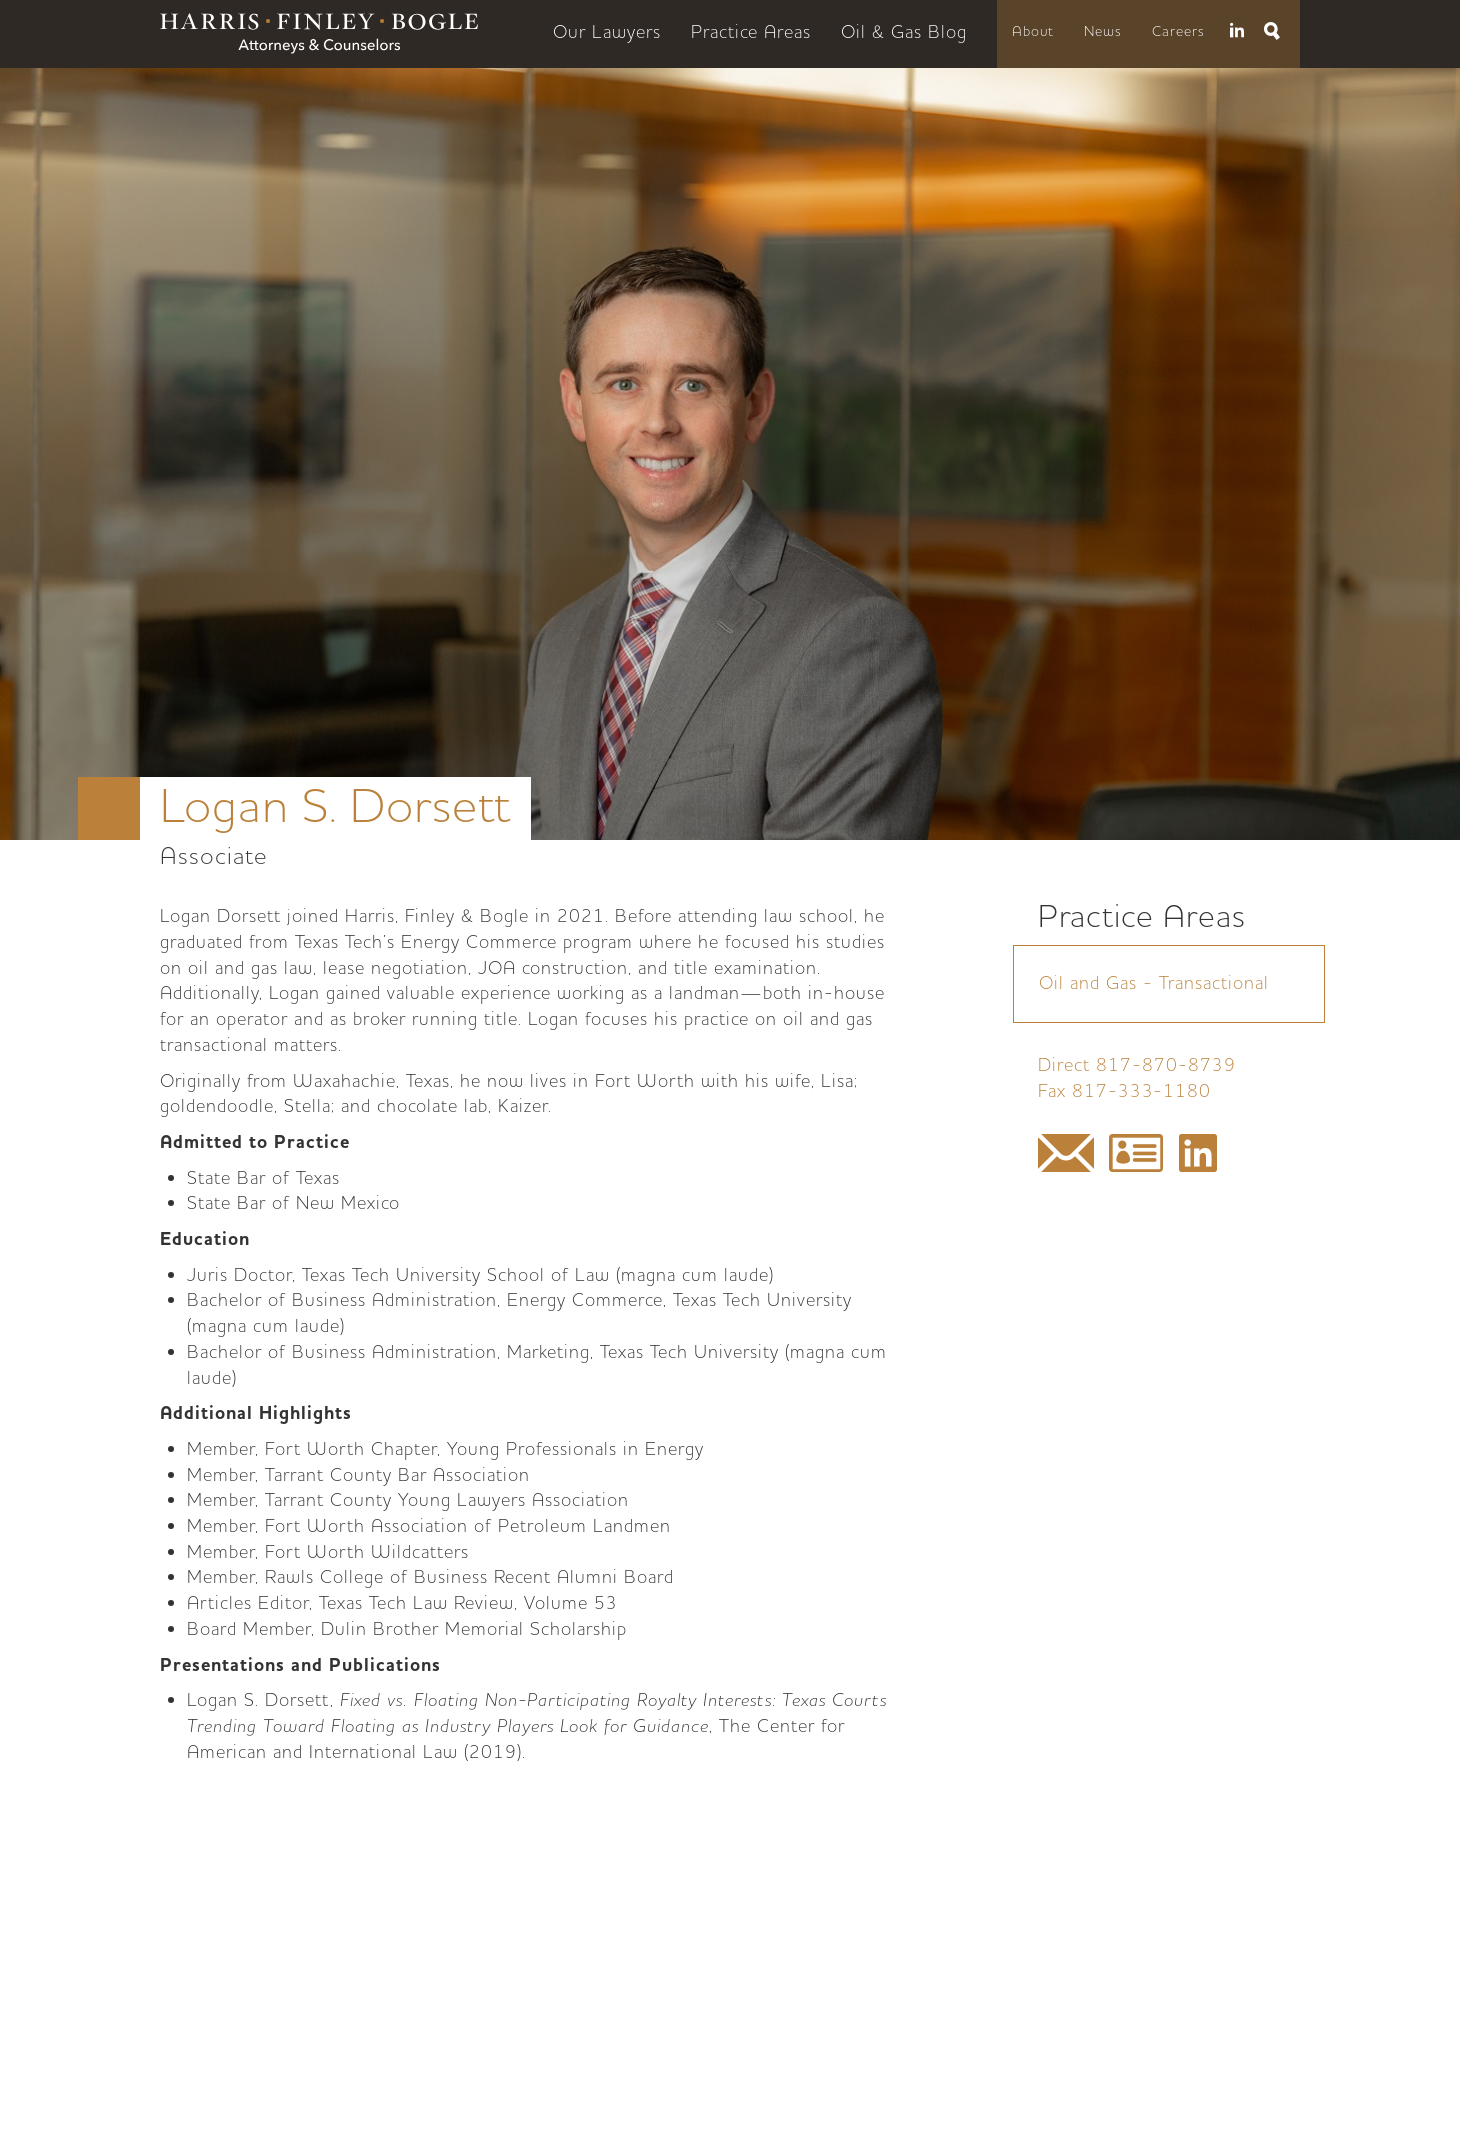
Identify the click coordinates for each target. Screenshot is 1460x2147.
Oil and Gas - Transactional (1154, 983)
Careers (1178, 32)
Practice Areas (751, 32)
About (1033, 32)
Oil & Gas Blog (904, 32)
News (1103, 32)
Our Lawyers (607, 32)
